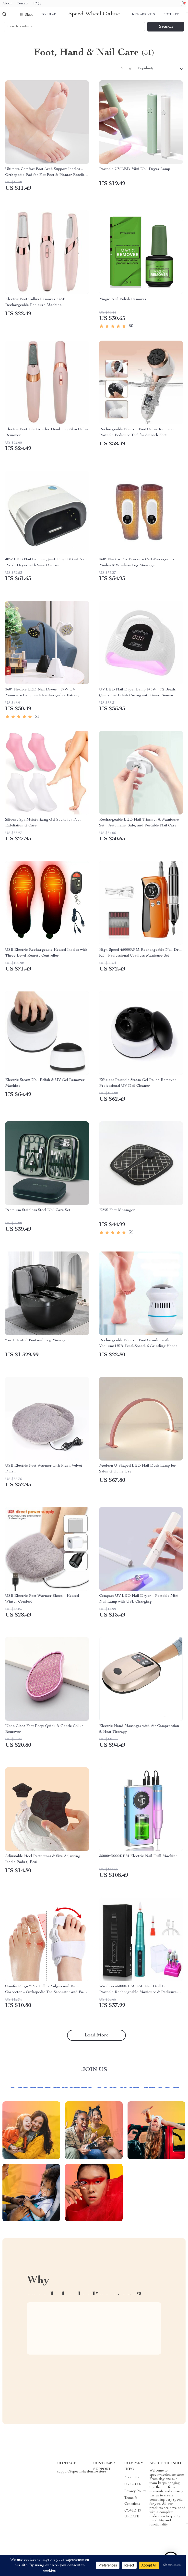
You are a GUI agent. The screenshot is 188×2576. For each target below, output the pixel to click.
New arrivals (143, 14)
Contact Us (132, 2488)
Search (166, 30)
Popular (48, 14)
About (7, 3)
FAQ (37, 3)
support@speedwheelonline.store (81, 2475)
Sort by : (127, 72)
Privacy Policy (135, 2495)
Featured (171, 14)
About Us (131, 2481)
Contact (22, 3)
